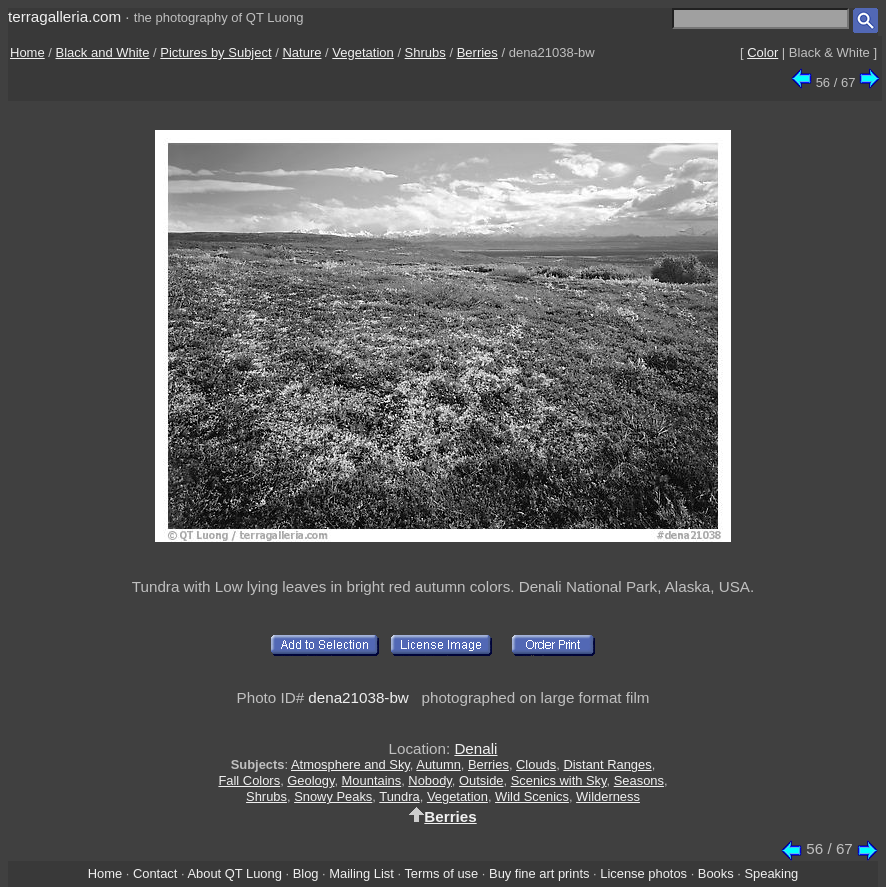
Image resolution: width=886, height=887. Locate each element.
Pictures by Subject (215, 52)
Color (762, 52)
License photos (643, 873)
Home (27, 52)
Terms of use (441, 873)
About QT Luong (234, 873)
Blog (306, 873)
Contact (155, 873)
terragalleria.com (64, 16)
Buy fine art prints (539, 873)
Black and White (103, 52)
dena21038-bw (358, 697)
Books (716, 873)
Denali (475, 748)
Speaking (771, 873)
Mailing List (361, 873)
